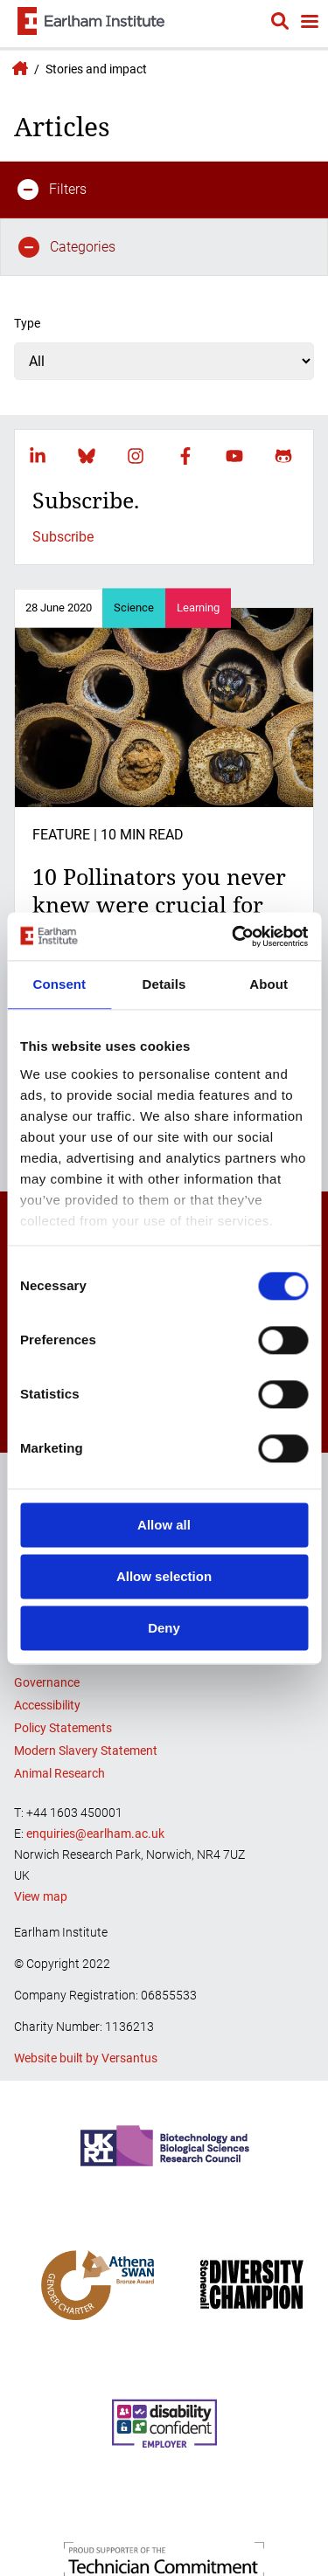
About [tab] (268, 984)
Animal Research (59, 1773)
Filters (52, 189)
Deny (164, 1627)
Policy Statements (63, 1728)
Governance (47, 1682)
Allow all (164, 1524)
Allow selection (164, 1576)
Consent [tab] (59, 984)
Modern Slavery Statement (85, 1750)
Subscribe (63, 536)
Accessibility (47, 1705)
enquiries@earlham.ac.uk (95, 1833)
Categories (66, 247)
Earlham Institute (17, 68)
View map (40, 1896)
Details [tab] (164, 984)
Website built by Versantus (85, 2058)
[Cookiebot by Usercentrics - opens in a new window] (233, 936)
